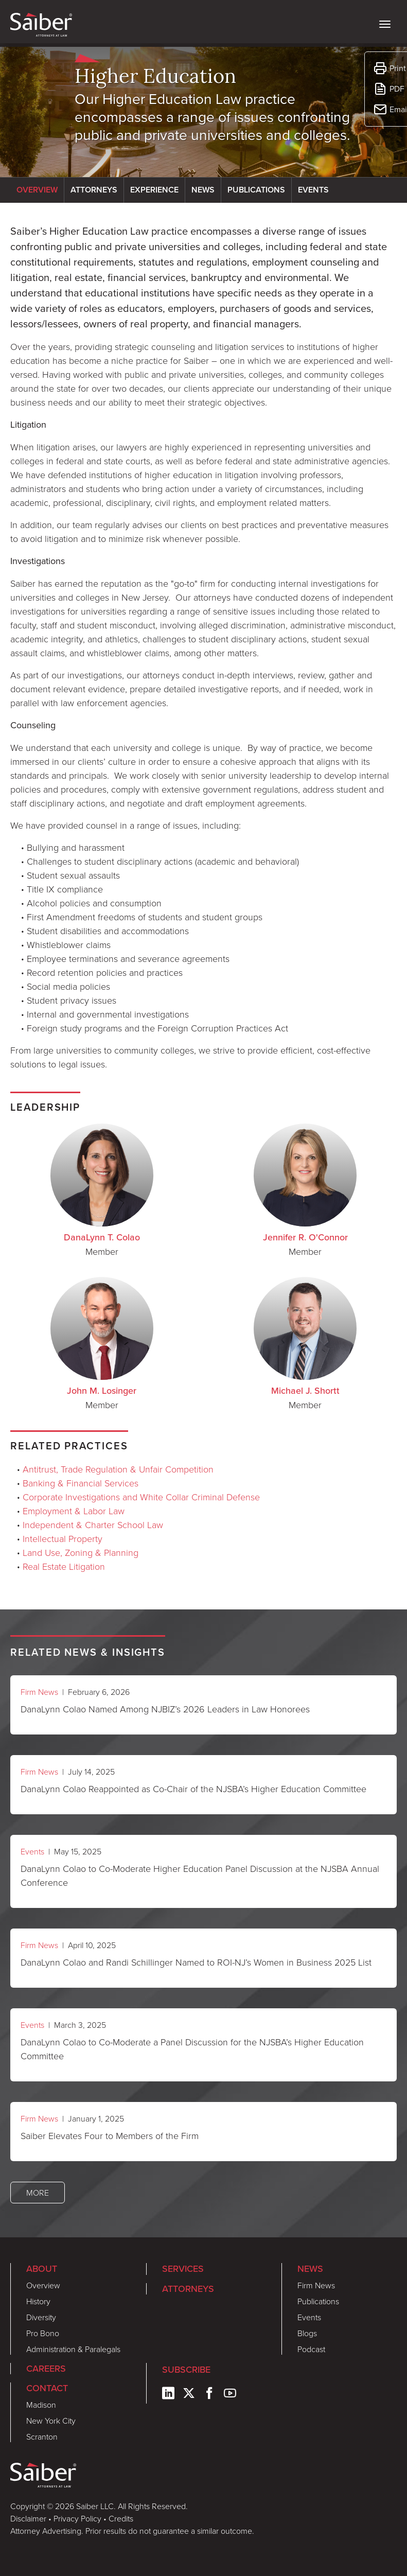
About (41, 2268)
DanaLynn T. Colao (102, 1237)
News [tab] (203, 190)
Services (183, 2268)
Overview (43, 2285)
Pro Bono (42, 2333)
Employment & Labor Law (74, 1510)
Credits (121, 2518)
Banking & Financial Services (80, 1483)
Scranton (42, 2436)
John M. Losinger (101, 1390)
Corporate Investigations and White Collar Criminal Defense (141, 1497)
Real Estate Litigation (64, 1566)
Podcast (311, 2349)
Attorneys (188, 2288)
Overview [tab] (37, 190)
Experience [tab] (154, 190)
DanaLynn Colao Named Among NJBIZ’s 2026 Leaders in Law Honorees (165, 1709)
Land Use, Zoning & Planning (80, 1552)
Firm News (39, 1691)
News (310, 2268)
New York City (51, 2420)
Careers (46, 2368)
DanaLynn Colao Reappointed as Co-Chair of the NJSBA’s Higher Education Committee (193, 1788)
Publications (318, 2301)
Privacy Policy (77, 2518)
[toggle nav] (385, 23)
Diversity (41, 2317)
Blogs (307, 2333)
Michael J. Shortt (305, 1390)
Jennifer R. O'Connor (305, 1237)
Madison (41, 2404)
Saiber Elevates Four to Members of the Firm (110, 2135)
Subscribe (186, 2369)
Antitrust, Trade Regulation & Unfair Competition (118, 1469)
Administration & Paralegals (73, 2349)
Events (32, 1851)
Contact (47, 2388)
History (38, 2301)
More (37, 2192)
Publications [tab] (256, 190)
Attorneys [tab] (93, 190)
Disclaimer (28, 2518)
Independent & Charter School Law (93, 1524)
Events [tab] (313, 190)
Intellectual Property (62, 1538)
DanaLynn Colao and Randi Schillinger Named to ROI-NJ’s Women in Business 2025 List (196, 1962)
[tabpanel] (203, 647)
